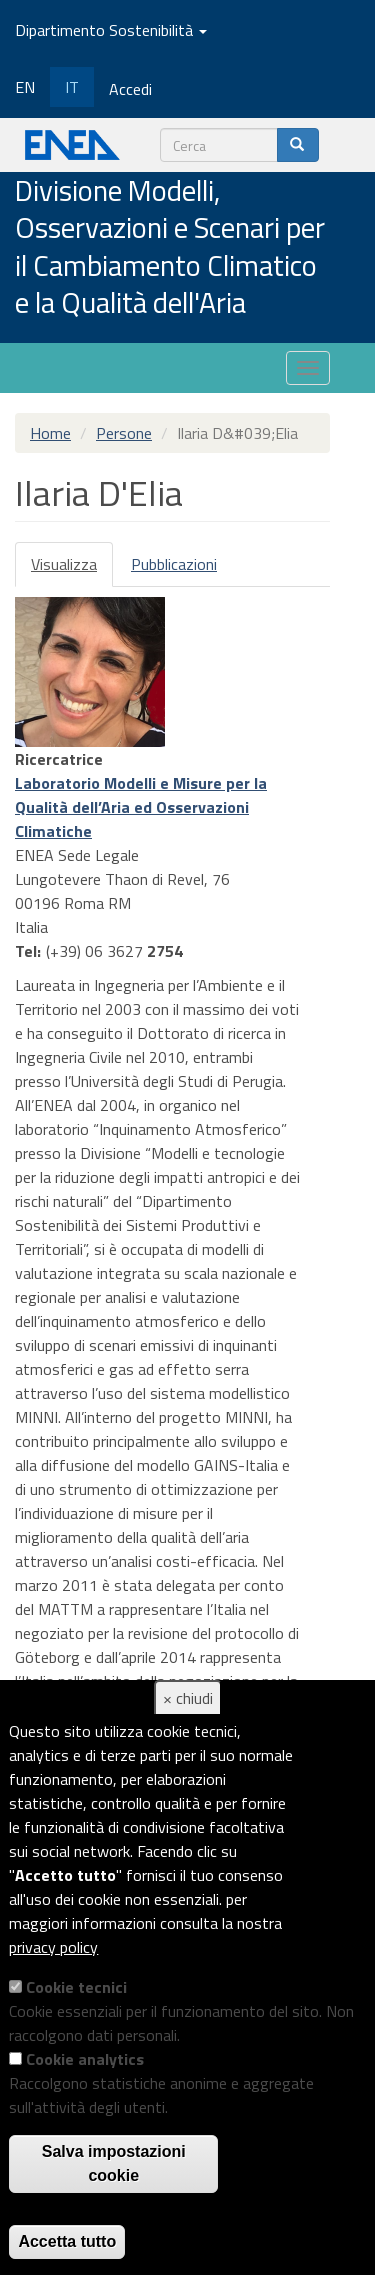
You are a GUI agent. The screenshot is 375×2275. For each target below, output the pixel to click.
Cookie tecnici (76, 1987)
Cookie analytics (85, 2059)
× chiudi (188, 1698)
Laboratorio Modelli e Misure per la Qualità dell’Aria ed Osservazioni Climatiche (141, 807)
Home (50, 433)
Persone (124, 433)
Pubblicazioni (174, 564)
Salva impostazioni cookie (114, 2163)
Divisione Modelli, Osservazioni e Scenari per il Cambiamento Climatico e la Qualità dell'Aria (170, 248)
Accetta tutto (67, 2241)
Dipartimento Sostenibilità (111, 30)
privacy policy (53, 1947)
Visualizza (72, 569)
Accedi (130, 89)
